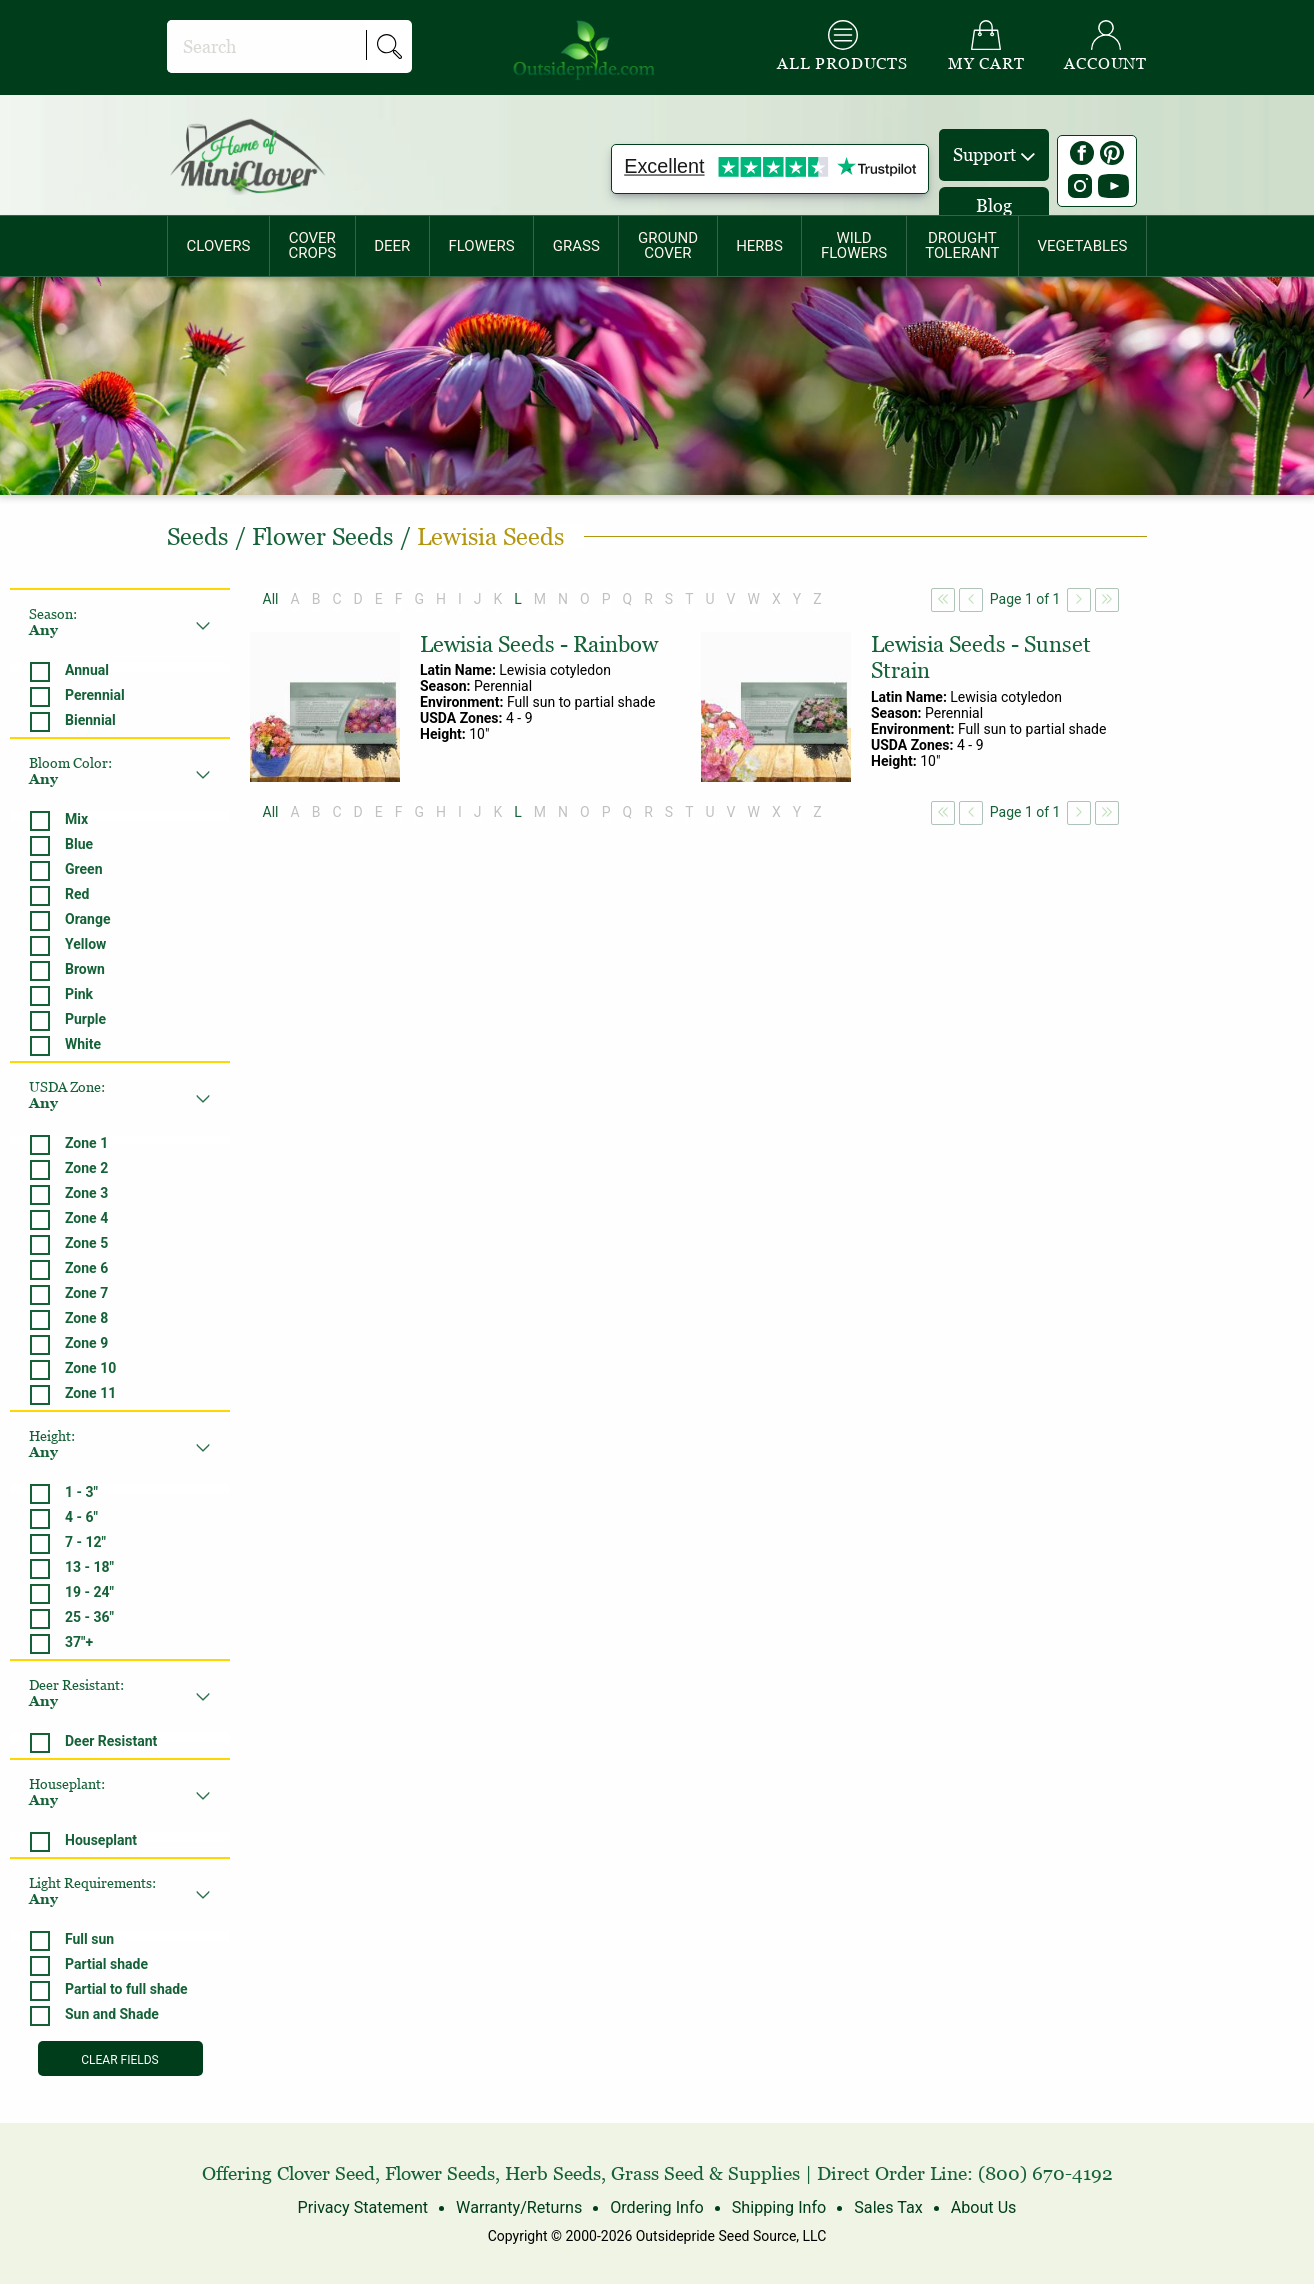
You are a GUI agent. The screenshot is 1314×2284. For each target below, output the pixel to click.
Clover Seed (326, 2173)
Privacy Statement (364, 2207)
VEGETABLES (1083, 246)
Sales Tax (887, 2207)
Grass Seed (657, 2173)
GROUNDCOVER (668, 245)
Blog (994, 205)
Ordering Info (656, 2207)
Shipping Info (778, 2207)
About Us (981, 2207)
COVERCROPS (312, 245)
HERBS (759, 246)
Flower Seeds (440, 2173)
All (271, 599)
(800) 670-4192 (1045, 2173)
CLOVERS (219, 246)
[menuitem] (218, 246)
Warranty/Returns (519, 2207)
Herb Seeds (553, 2173)
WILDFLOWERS (854, 245)
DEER (392, 246)
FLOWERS (481, 246)
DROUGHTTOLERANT (962, 245)
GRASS (576, 246)
